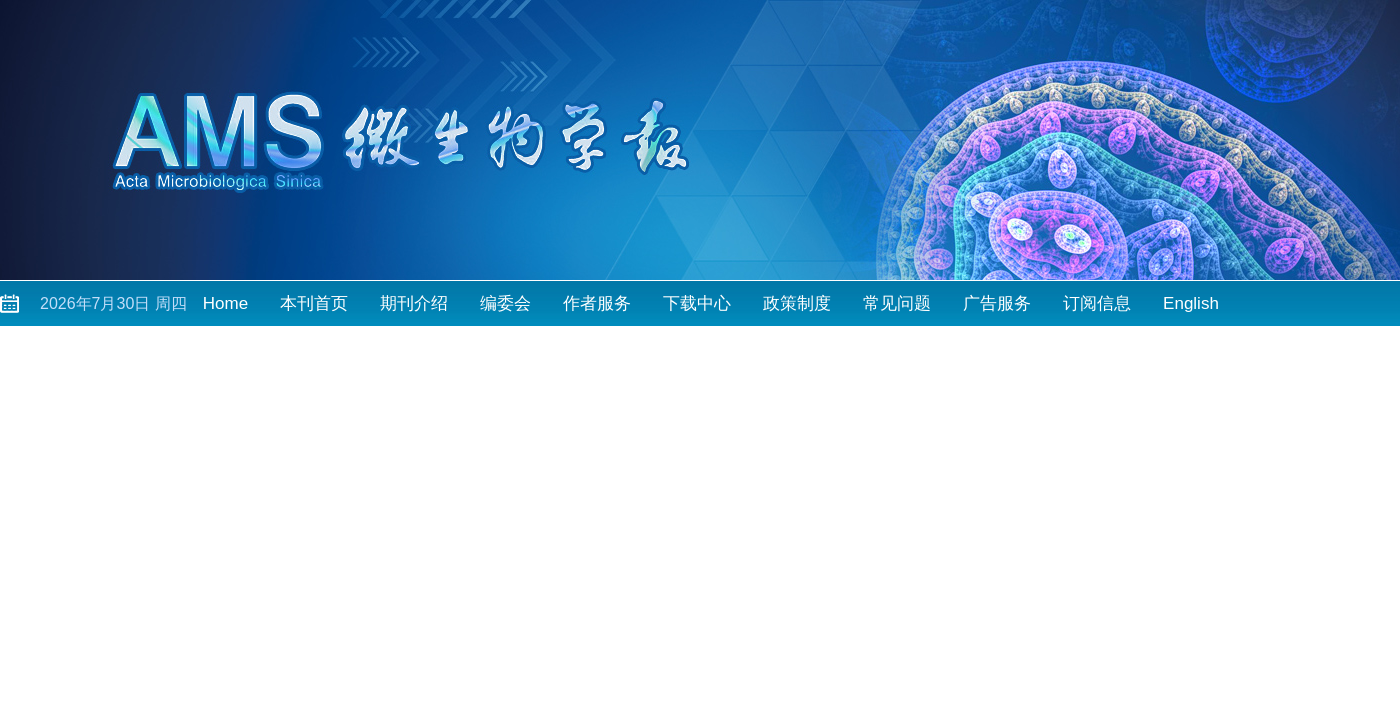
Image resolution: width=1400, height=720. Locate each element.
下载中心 (697, 303)
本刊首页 (314, 303)
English (1191, 303)
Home (225, 303)
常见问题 (897, 303)
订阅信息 (1097, 303)
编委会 (505, 303)
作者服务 (597, 303)
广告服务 (997, 303)
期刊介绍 (414, 303)
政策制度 (797, 303)
